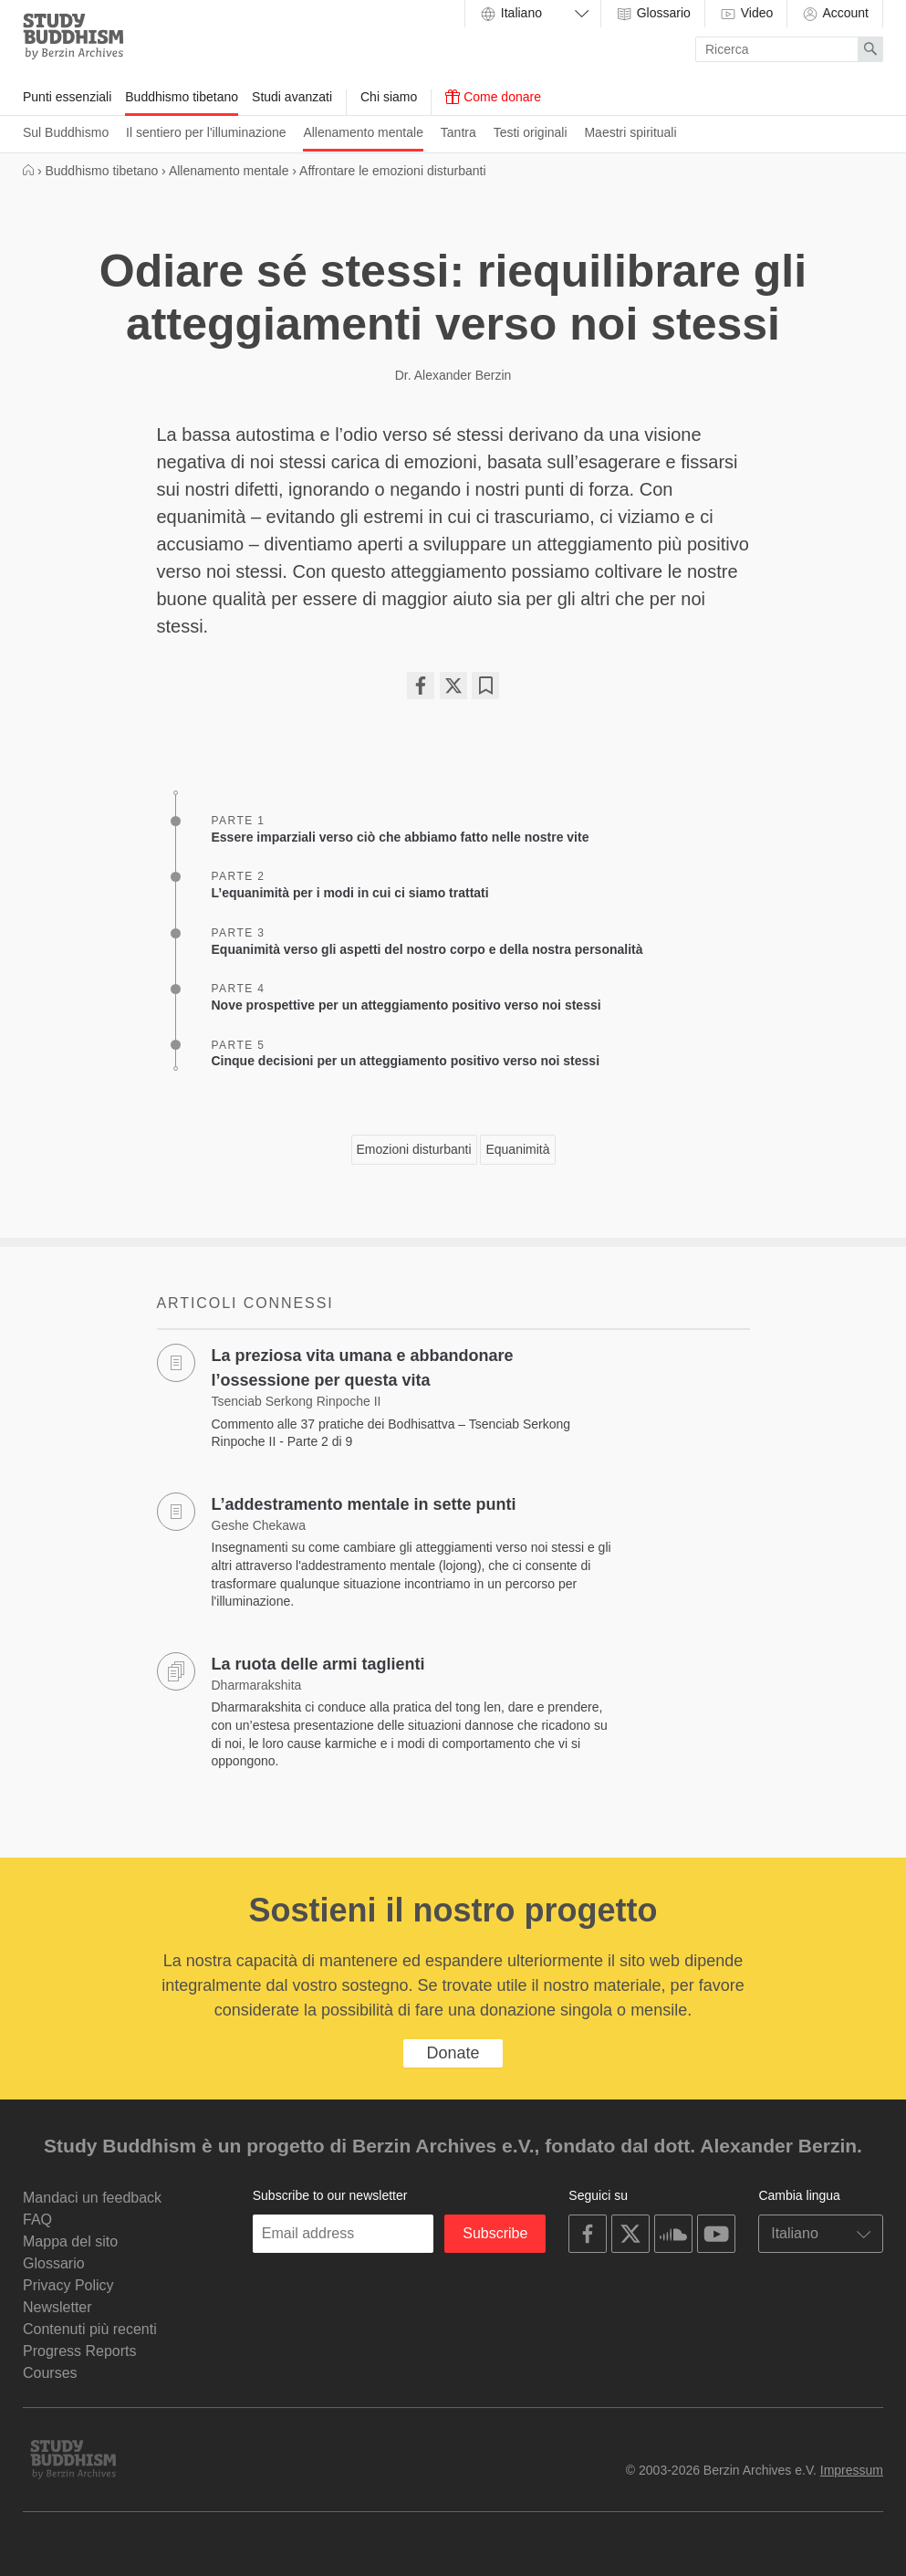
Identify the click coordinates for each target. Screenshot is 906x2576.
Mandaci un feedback (92, 2197)
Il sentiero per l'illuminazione (206, 132)
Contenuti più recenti (90, 2329)
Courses (50, 2373)
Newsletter (57, 2307)
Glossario (653, 14)
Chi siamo (388, 96)
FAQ (37, 2219)
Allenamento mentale (363, 132)
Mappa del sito (70, 2241)
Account (835, 14)
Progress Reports (80, 2351)
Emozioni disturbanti (414, 1149)
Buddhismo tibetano (181, 96)
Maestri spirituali (630, 132)
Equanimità (517, 1149)
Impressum (851, 2470)
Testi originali (531, 132)
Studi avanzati (292, 96)
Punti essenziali (67, 96)
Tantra (458, 132)
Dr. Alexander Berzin (453, 375)
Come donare (493, 96)
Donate (452, 2053)
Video (746, 14)
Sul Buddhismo (66, 132)
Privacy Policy (68, 2285)
